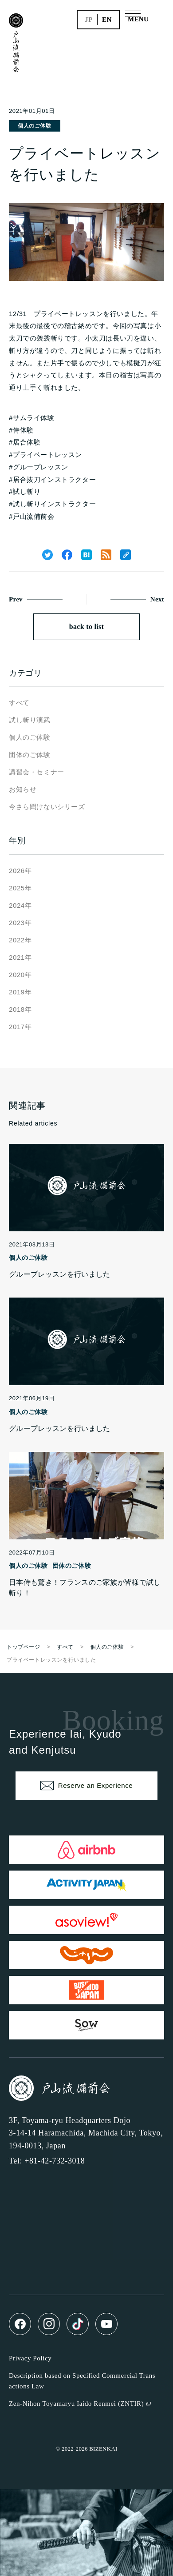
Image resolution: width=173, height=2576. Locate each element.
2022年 (20, 940)
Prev (16, 599)
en (107, 19)
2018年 (20, 1009)
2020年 (20, 974)
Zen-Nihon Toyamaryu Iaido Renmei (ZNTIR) (76, 2403)
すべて (19, 702)
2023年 (20, 922)
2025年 (20, 888)
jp (89, 19)
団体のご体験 (30, 754)
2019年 (20, 992)
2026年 (20, 870)
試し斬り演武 (30, 720)
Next (157, 599)
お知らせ (22, 789)
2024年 (20, 905)
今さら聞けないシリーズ (47, 806)
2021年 (20, 957)
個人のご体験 (34, 126)
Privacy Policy (30, 2358)
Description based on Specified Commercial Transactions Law (82, 2381)
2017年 (20, 1026)
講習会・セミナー (36, 772)
